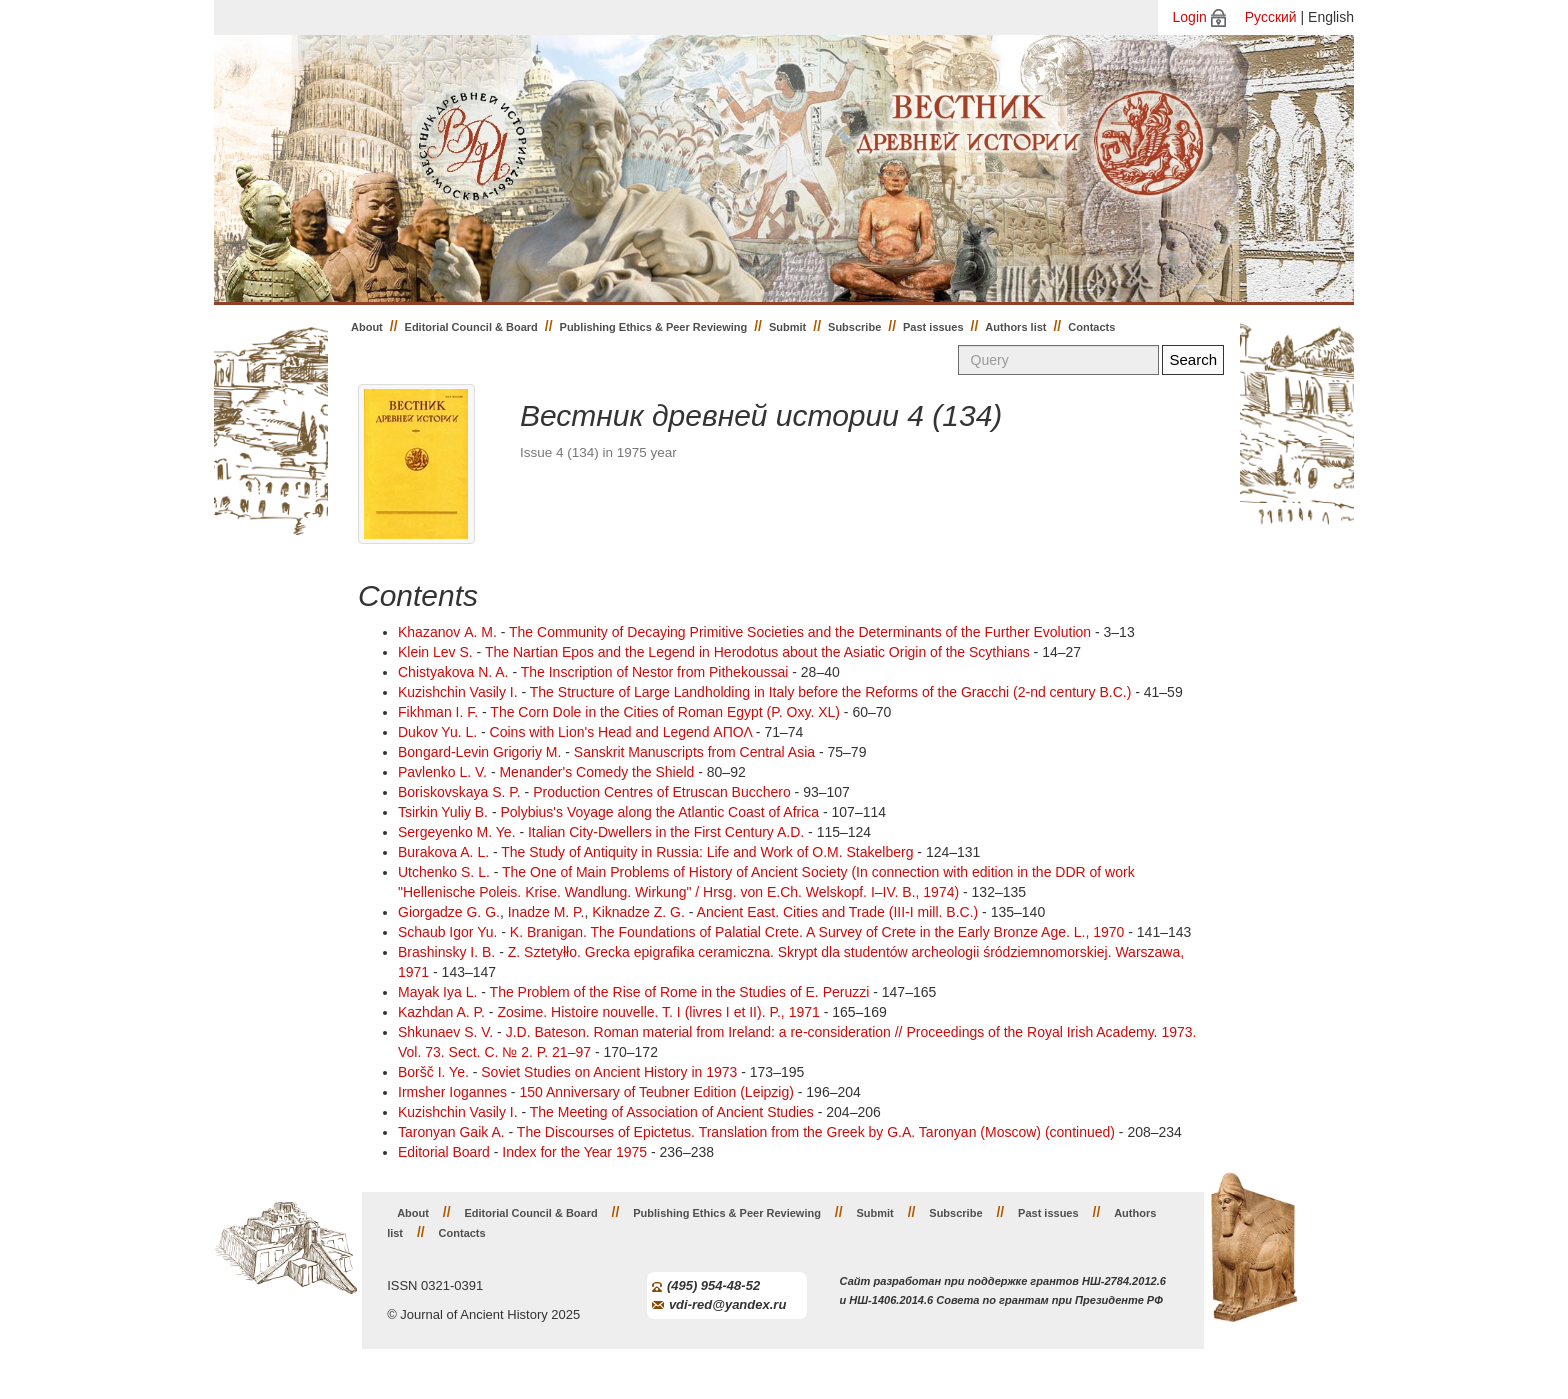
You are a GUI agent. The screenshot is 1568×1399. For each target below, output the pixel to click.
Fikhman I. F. (438, 712)
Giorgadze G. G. (449, 912)
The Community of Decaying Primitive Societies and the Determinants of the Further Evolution (800, 632)
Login (1190, 17)
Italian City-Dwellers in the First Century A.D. (666, 832)
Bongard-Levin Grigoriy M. (479, 752)
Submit (787, 327)
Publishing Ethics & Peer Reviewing (654, 327)
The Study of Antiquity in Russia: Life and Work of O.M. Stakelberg (707, 852)
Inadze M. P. (546, 912)
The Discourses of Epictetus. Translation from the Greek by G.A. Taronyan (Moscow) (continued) (816, 1132)
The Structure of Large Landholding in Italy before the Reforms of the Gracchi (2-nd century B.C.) (831, 692)
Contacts (1091, 327)
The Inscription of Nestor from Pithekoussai (655, 672)
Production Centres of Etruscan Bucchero (662, 792)
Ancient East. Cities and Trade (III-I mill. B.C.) (838, 912)
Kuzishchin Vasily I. (458, 692)
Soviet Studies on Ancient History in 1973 (609, 1072)
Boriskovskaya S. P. (459, 792)
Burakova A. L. (443, 852)
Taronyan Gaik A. (451, 1132)
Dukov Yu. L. (437, 732)
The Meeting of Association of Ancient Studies (672, 1112)
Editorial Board (444, 1152)
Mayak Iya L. (437, 992)
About (367, 327)
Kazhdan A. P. (441, 1012)
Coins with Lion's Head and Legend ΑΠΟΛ (621, 732)
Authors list (1015, 327)
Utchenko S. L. (444, 872)
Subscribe (854, 327)
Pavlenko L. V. (442, 772)
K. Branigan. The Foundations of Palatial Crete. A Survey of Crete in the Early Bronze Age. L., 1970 (817, 932)
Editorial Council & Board (471, 327)
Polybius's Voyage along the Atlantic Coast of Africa (659, 812)
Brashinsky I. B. (446, 952)
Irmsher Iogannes (452, 1092)
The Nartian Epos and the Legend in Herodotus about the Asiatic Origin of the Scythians (757, 652)
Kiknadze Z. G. (638, 912)
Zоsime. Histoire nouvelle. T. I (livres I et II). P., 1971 (658, 1012)
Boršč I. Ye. (433, 1072)
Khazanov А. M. (447, 632)
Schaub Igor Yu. (447, 932)
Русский (1271, 17)
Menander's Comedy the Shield (596, 772)
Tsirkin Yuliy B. (443, 812)
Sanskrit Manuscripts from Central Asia (694, 752)
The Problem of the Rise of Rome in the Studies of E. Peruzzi (680, 992)
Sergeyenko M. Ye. (457, 832)
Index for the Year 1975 (574, 1152)
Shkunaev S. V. (445, 1032)
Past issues (933, 327)
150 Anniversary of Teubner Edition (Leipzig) (656, 1092)
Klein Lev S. (435, 652)
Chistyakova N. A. (453, 672)
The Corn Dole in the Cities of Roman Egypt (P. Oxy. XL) (665, 712)
